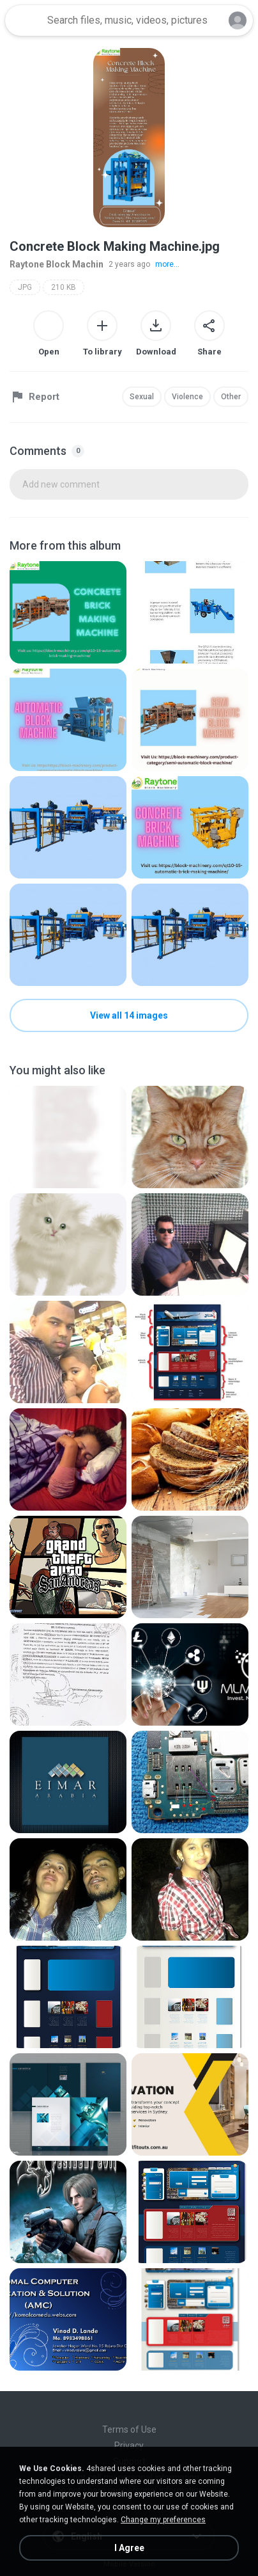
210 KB (63, 287)
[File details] (68, 612)
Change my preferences (163, 2519)
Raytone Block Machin (56, 264)
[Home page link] (24, 20)
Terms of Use (129, 2429)
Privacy (129, 2445)
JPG (25, 287)
